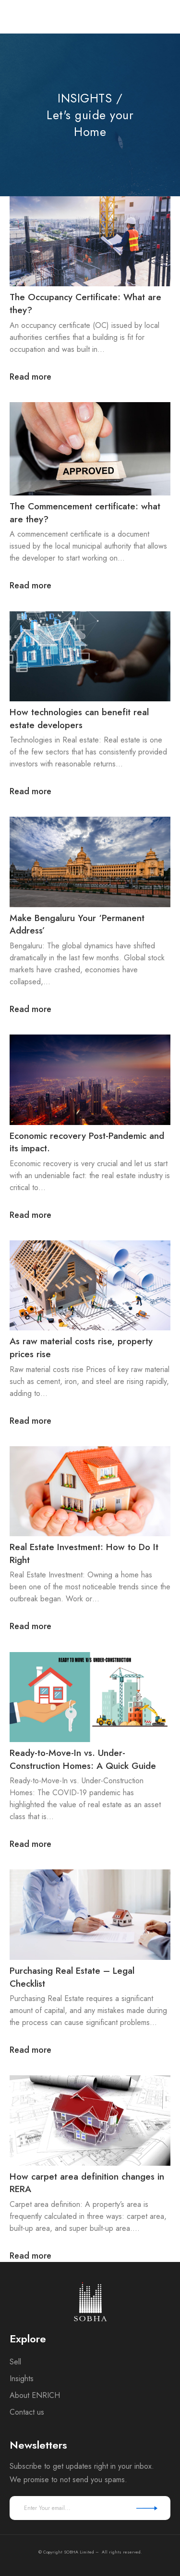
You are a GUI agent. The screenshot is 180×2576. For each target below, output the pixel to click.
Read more (30, 377)
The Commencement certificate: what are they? (85, 513)
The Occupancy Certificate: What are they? (85, 303)
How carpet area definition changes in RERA (87, 2183)
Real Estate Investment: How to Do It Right (84, 1553)
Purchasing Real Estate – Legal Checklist (72, 1977)
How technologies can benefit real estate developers (79, 718)
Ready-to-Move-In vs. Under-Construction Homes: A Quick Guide (83, 1759)
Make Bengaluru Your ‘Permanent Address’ (77, 924)
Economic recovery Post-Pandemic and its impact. (87, 1142)
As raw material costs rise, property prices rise (81, 1348)
